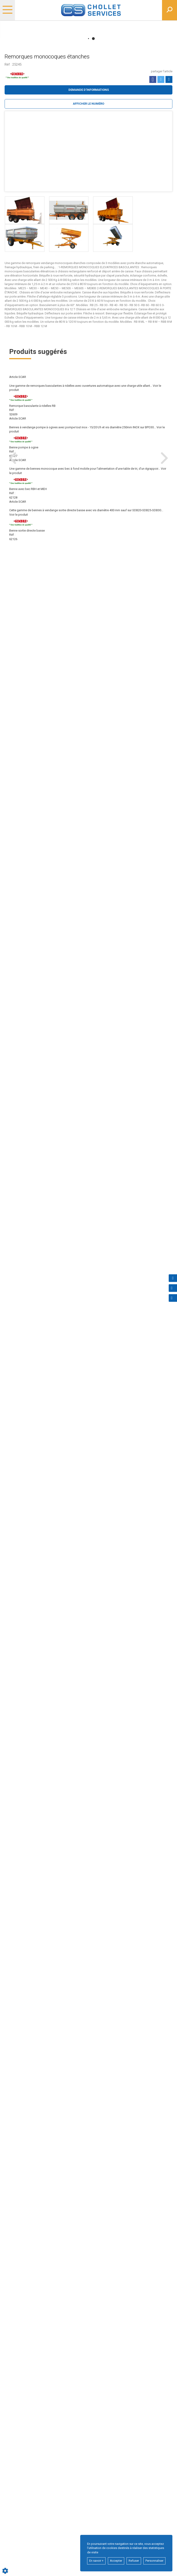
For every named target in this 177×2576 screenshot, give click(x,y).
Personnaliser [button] (154, 2560)
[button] (88, 104)
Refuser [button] (134, 2560)
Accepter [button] (116, 2560)
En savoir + (96, 2560)
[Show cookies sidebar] (5, 2571)
